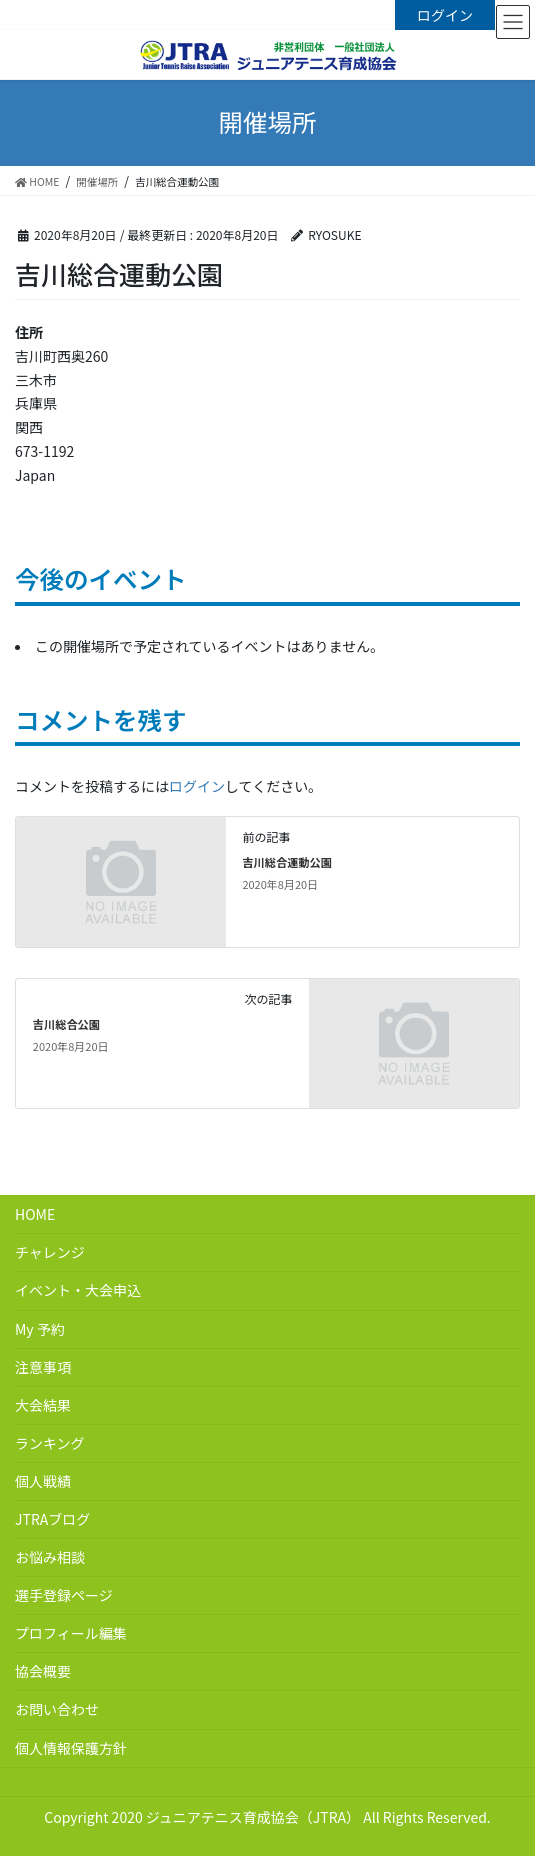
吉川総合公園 (66, 1024)
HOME (35, 1214)
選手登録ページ (64, 1595)
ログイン (445, 15)
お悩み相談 (50, 1557)
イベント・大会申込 (78, 1290)
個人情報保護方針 (71, 1748)
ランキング (50, 1443)
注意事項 (43, 1367)
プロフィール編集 (71, 1633)
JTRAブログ (52, 1519)
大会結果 (43, 1405)
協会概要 (43, 1671)
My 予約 (40, 1329)
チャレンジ (50, 1252)
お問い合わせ (57, 1709)
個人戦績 (43, 1481)
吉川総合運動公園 (287, 862)
